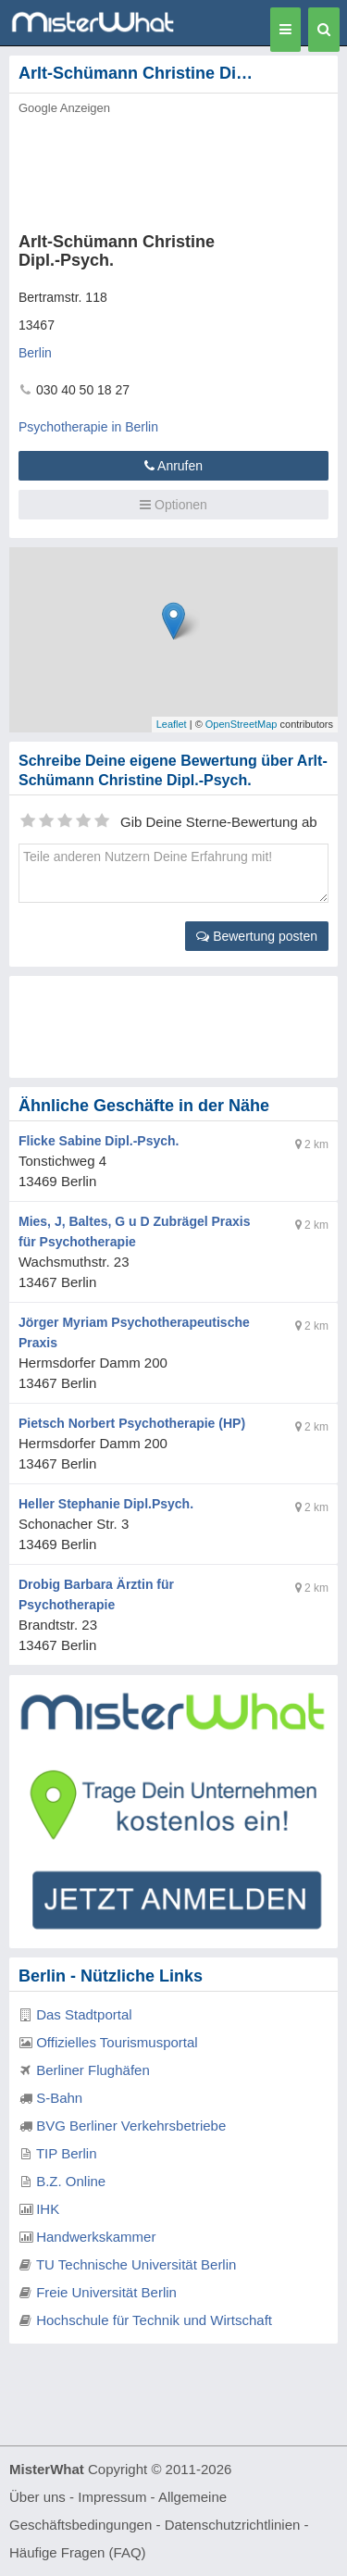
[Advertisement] (173, 168)
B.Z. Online (70, 2181)
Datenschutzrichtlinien (233, 2524)
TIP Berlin (66, 2153)
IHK (47, 2209)
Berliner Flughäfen (93, 2070)
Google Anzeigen (64, 108)
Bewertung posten (256, 936)
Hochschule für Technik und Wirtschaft (154, 2320)
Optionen (173, 504)
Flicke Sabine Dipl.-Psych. (99, 1140)
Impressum (112, 2497)
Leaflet (171, 724)
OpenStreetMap (241, 724)
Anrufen (173, 465)
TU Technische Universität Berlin (136, 2264)
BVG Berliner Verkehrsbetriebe (131, 2125)
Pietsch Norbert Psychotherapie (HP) (132, 1423)
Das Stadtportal (83, 2014)
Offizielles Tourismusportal (117, 2042)
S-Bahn (59, 2098)
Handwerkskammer (95, 2237)
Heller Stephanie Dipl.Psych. (106, 1503)
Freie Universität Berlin (106, 2292)
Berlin (35, 352)
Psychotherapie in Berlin (88, 426)
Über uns (37, 2497)
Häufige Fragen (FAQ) (77, 2552)
